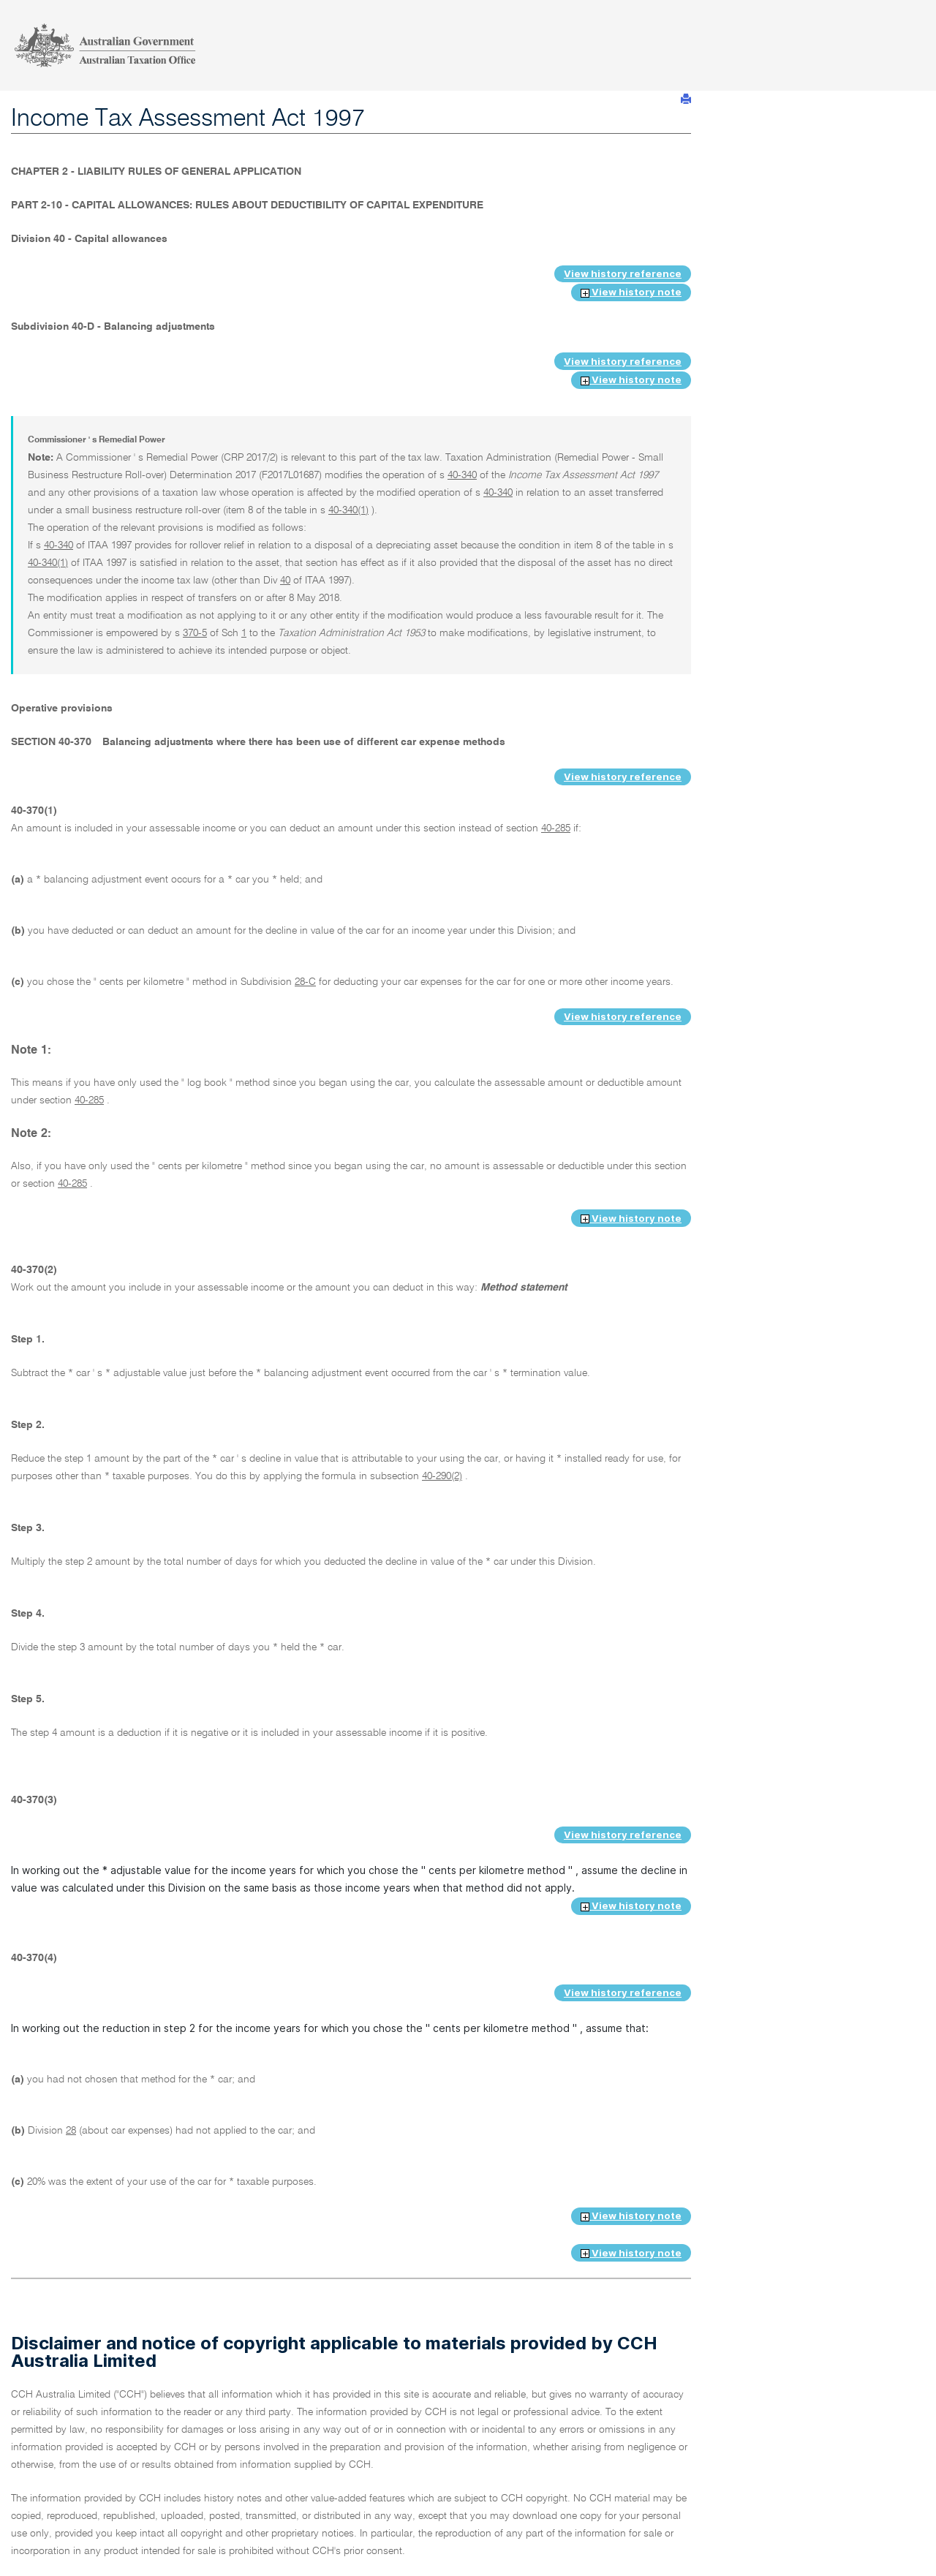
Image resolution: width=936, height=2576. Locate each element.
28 (71, 2131)
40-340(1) (348, 510)
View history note (631, 292)
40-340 (462, 475)
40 (285, 580)
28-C (305, 982)
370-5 (195, 633)
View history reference (623, 273)
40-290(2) (442, 1476)
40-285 (555, 828)
